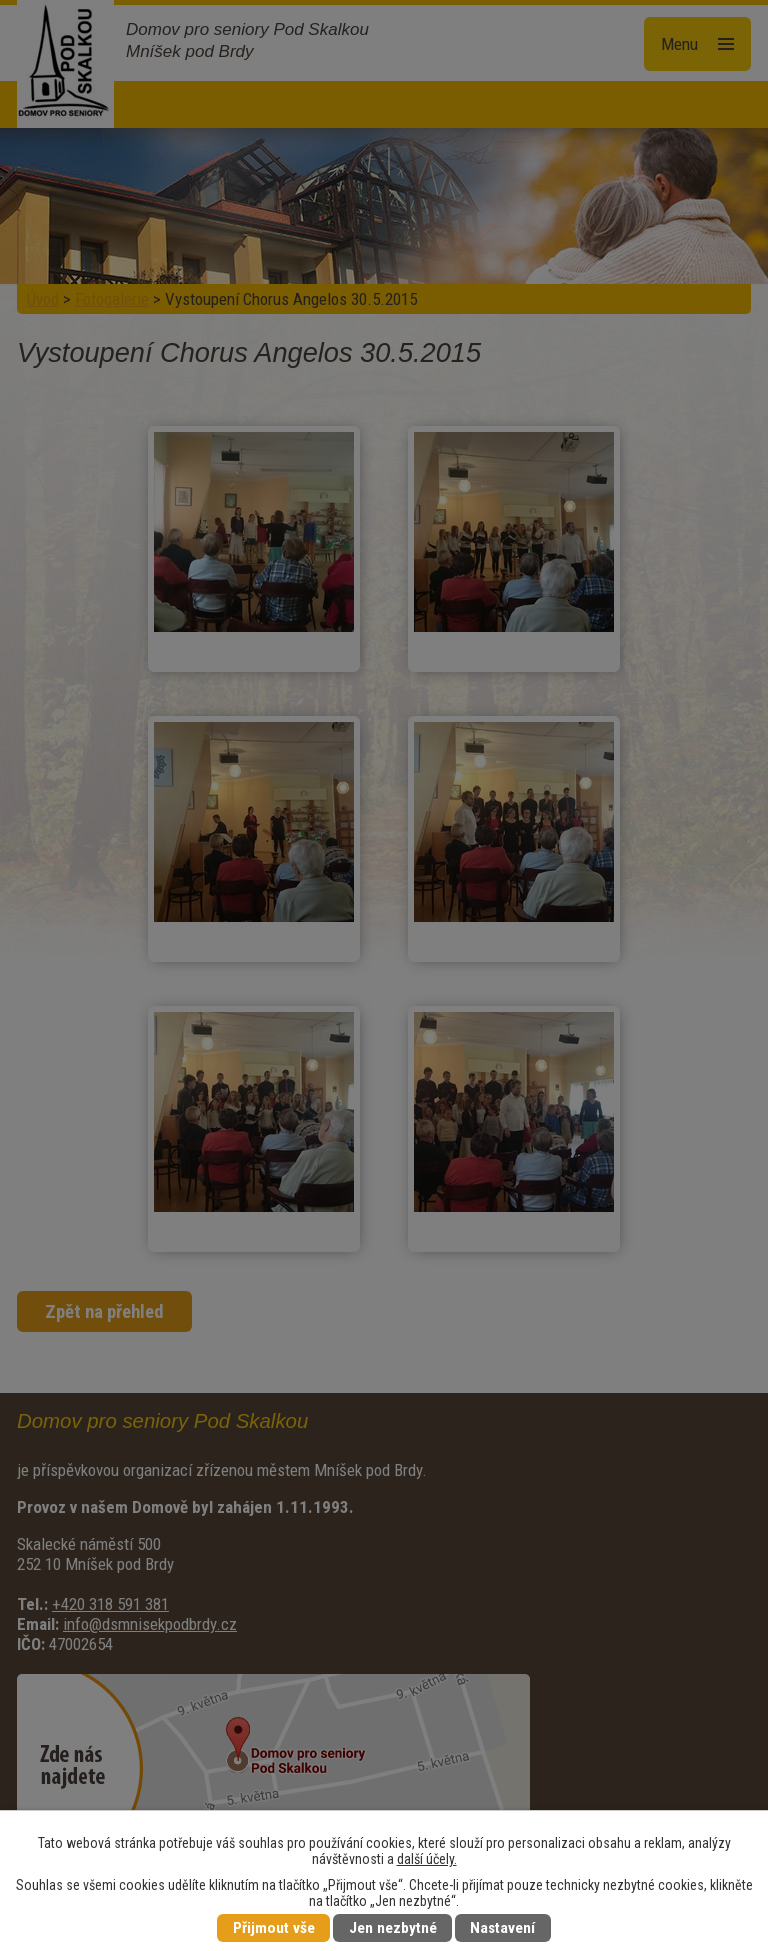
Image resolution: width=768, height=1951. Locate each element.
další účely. (427, 1859)
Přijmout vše (274, 1928)
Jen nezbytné (393, 1928)
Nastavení (502, 1928)
